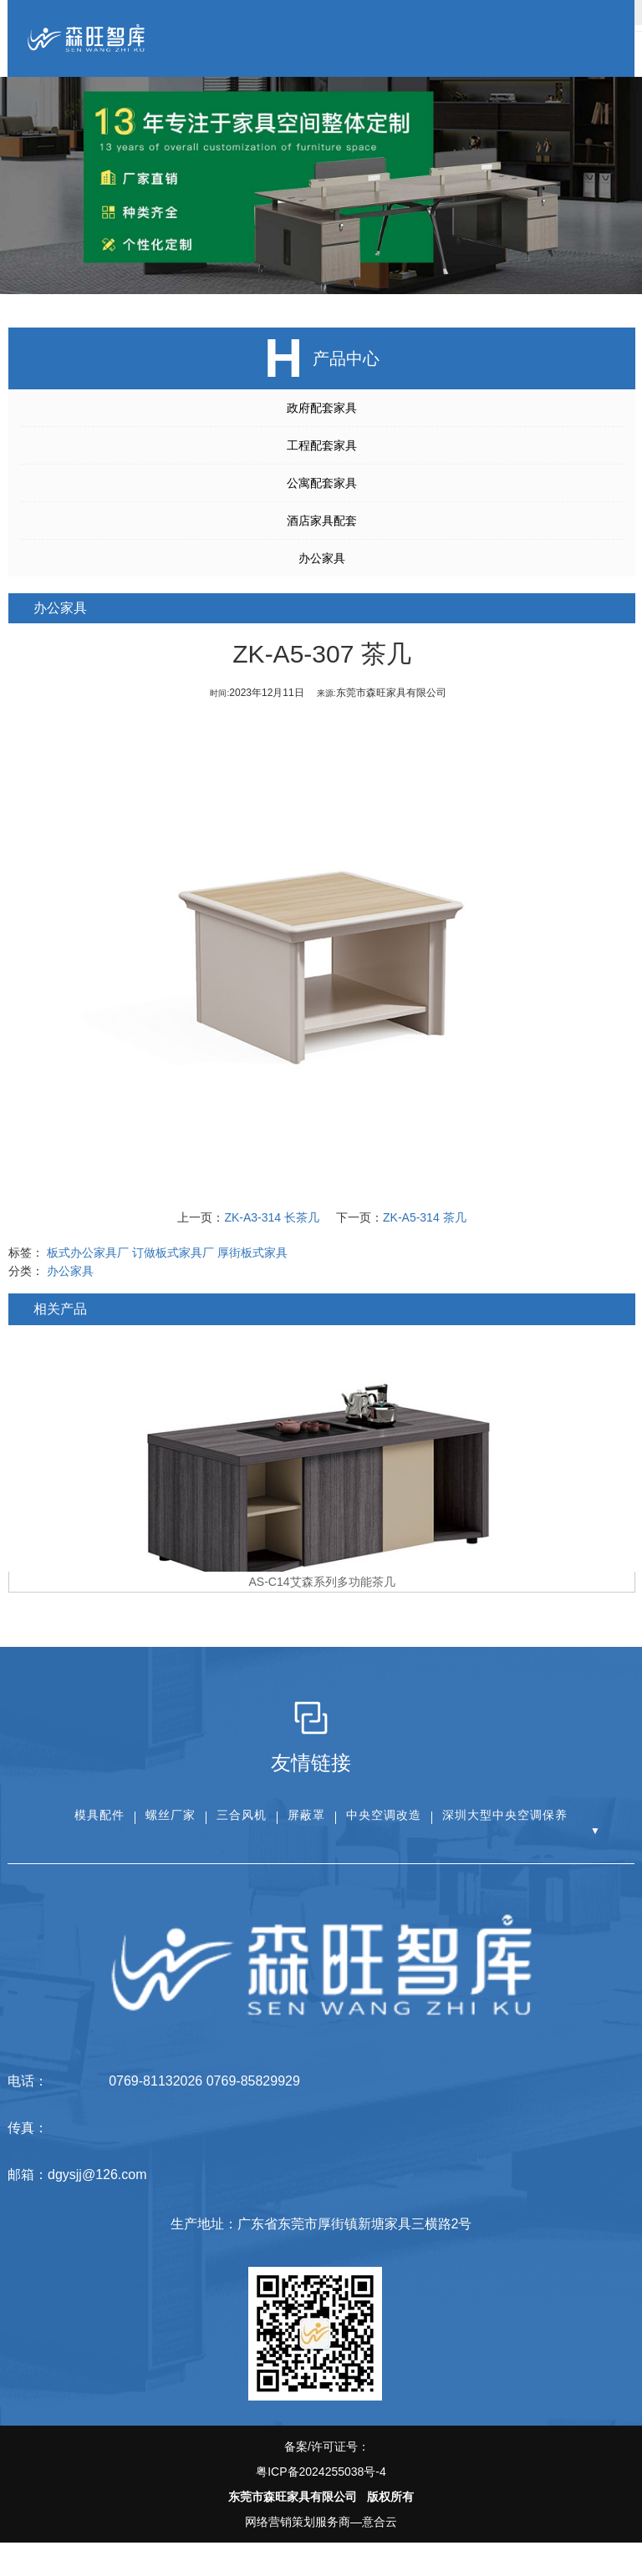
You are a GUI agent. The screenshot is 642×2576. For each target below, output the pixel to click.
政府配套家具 (319, 408)
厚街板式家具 (255, 1252)
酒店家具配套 (319, 520)
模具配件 (99, 1814)
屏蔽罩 (306, 1814)
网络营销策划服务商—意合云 (321, 2521)
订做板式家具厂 (176, 1252)
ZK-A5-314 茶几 (427, 1217)
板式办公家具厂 (90, 1252)
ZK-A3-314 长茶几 (274, 1217)
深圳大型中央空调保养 (505, 1814)
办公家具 (319, 558)
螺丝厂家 (170, 1814)
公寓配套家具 (319, 483)
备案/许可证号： (321, 2462)
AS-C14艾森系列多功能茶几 (324, 1581)
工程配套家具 (319, 445)
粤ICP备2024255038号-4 (321, 2471)
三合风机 (242, 1814)
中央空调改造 (383, 1814)
